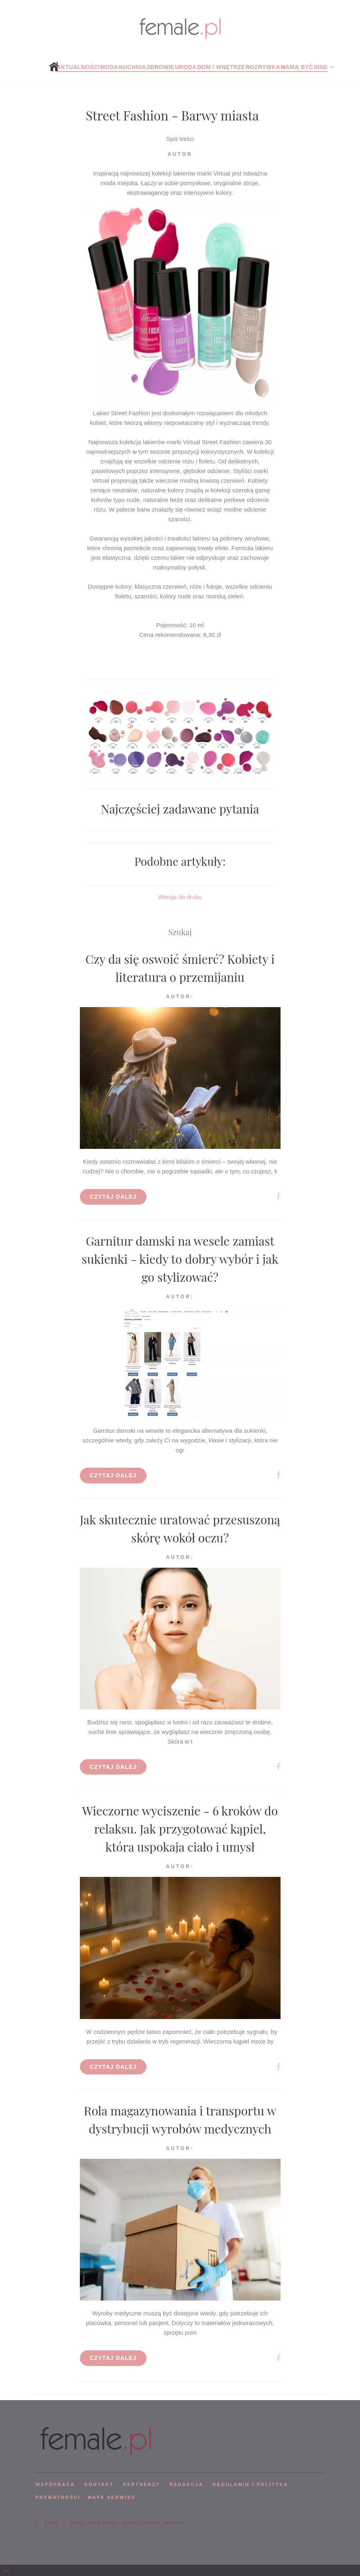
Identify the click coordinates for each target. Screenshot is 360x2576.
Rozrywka (263, 67)
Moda (109, 67)
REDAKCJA (186, 2484)
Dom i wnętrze (221, 67)
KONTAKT (99, 2484)
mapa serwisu (111, 2497)
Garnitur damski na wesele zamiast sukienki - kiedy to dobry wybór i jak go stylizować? (180, 1259)
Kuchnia (132, 67)
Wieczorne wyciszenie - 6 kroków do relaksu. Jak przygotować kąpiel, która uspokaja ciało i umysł (180, 1829)
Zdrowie (160, 67)
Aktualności (78, 67)
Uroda (186, 67)
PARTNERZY (141, 2484)
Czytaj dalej (113, 1196)
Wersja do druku (180, 896)
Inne (320, 67)
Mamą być (297, 67)
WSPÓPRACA (55, 2484)
